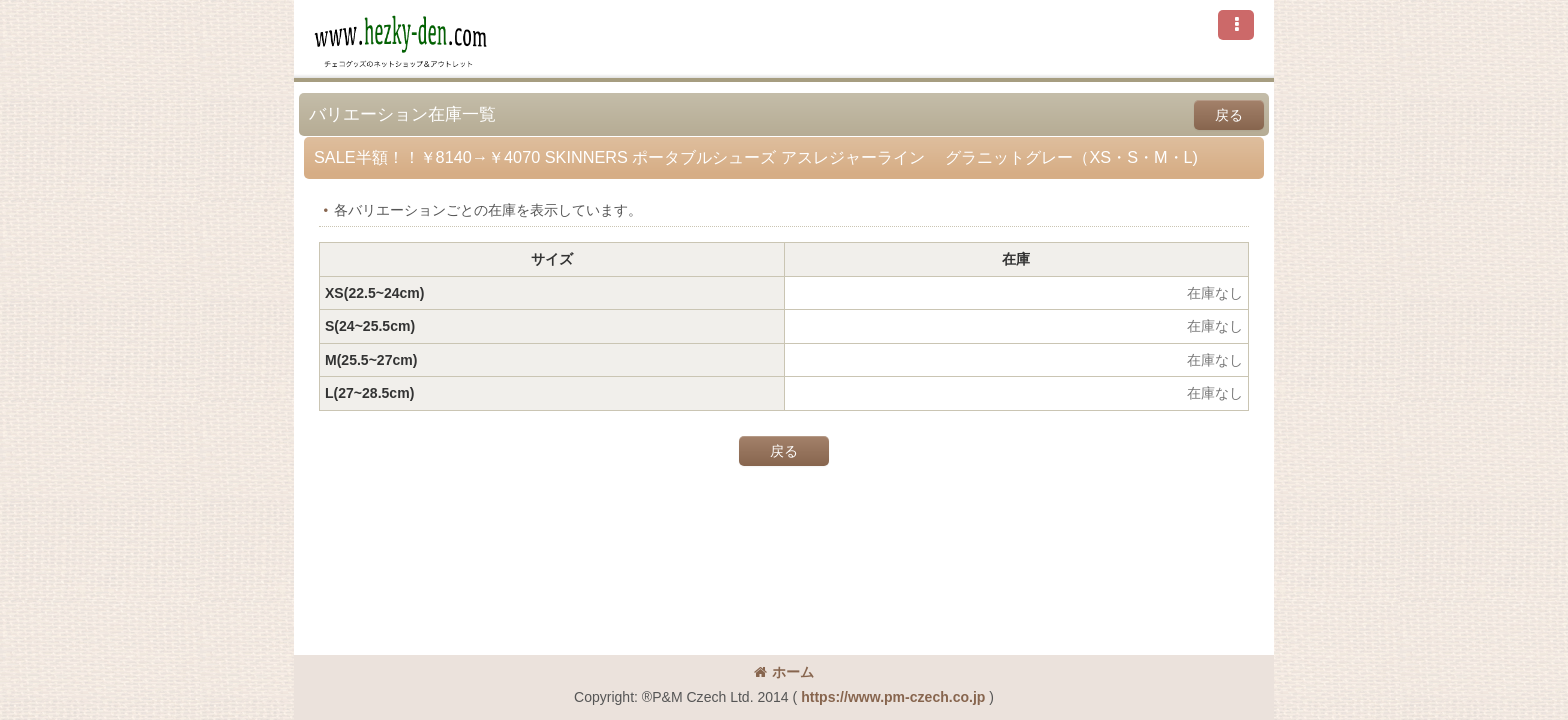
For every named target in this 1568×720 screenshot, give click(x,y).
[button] (1236, 25)
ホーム (784, 672)
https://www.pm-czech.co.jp (893, 697)
